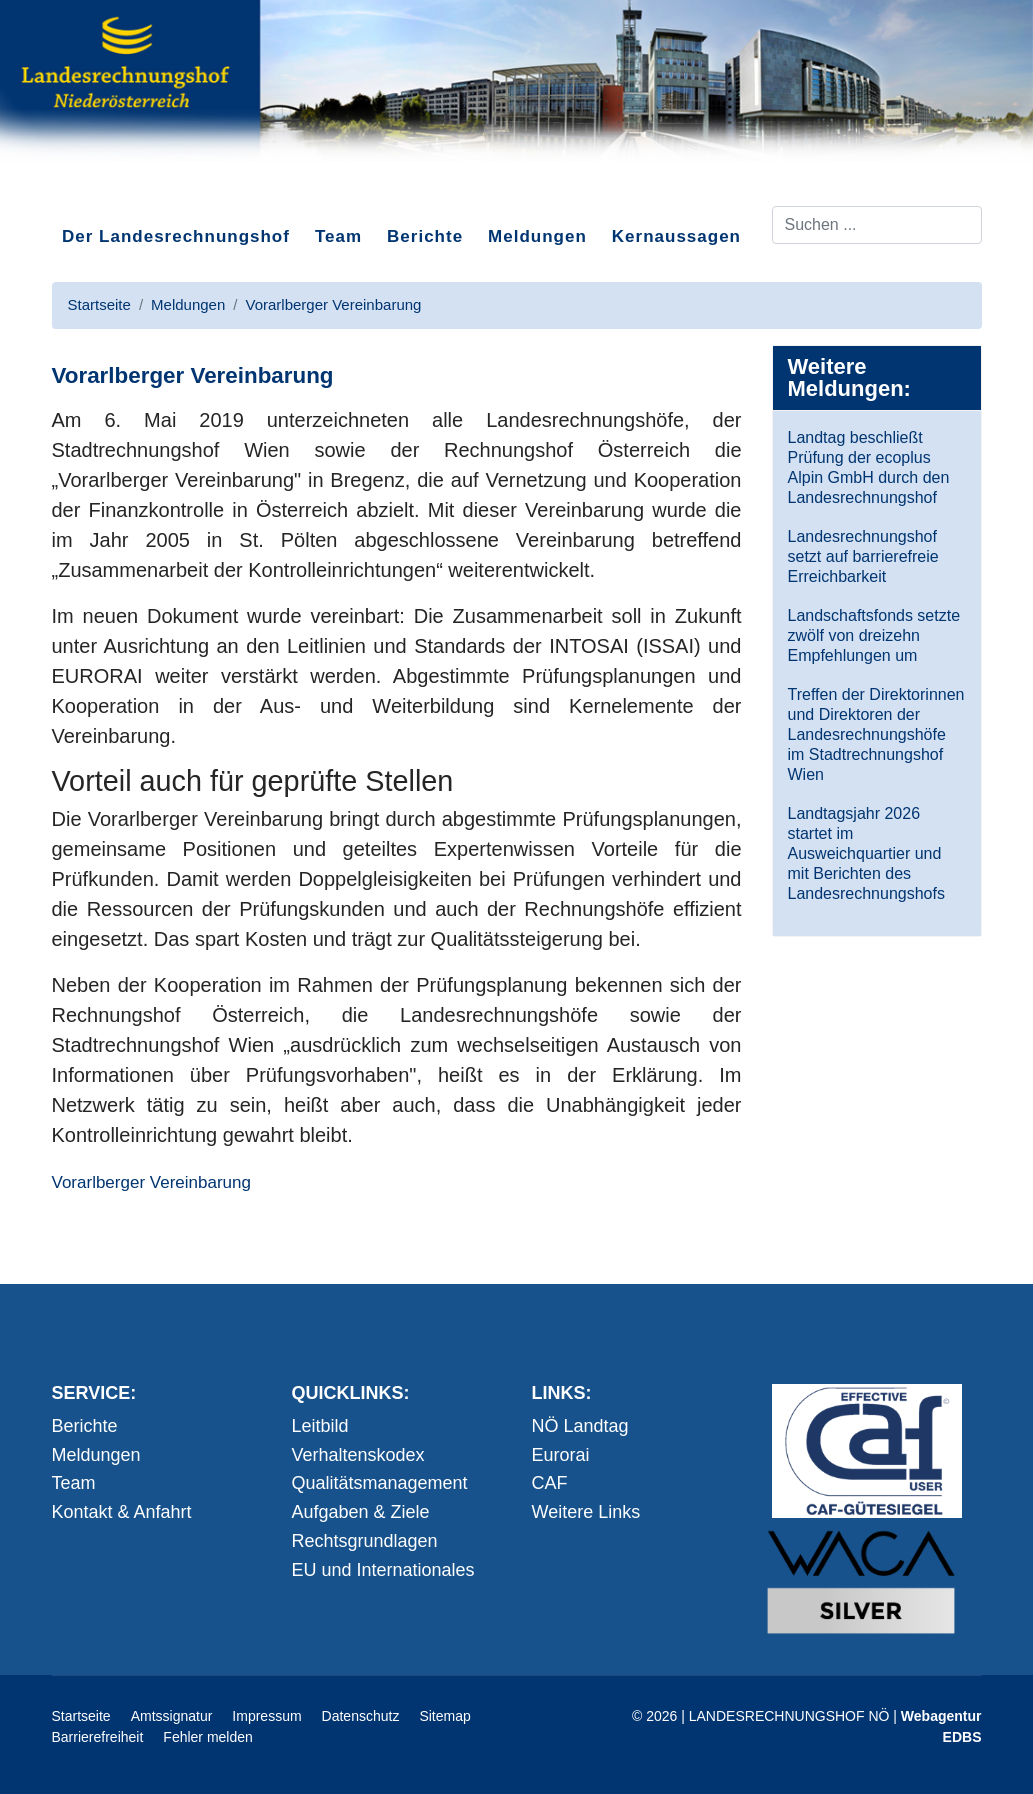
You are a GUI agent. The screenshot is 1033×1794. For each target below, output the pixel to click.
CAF (550, 1483)
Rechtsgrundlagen (365, 1541)
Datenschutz (361, 1716)
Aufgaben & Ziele (361, 1512)
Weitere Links (586, 1512)
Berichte (425, 236)
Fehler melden (208, 1737)
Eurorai (561, 1455)
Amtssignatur (172, 1716)
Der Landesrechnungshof (176, 236)
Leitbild (320, 1426)
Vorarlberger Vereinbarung (151, 1182)
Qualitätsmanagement (380, 1483)
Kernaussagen (676, 236)
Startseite (81, 1716)
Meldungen (537, 236)
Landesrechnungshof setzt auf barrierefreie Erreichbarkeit (863, 556)
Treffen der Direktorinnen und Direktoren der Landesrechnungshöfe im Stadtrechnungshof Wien (876, 734)
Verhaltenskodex (358, 1455)
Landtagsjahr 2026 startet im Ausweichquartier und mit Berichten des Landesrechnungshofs (866, 853)
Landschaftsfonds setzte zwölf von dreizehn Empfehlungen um (874, 635)
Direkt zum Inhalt (127, 189)
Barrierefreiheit (98, 1737)
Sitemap (444, 1716)
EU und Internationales (383, 1570)
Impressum (266, 1716)
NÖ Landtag (580, 1426)
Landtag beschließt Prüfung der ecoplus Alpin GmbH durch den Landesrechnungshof (869, 467)
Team (338, 236)
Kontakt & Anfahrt (122, 1512)
